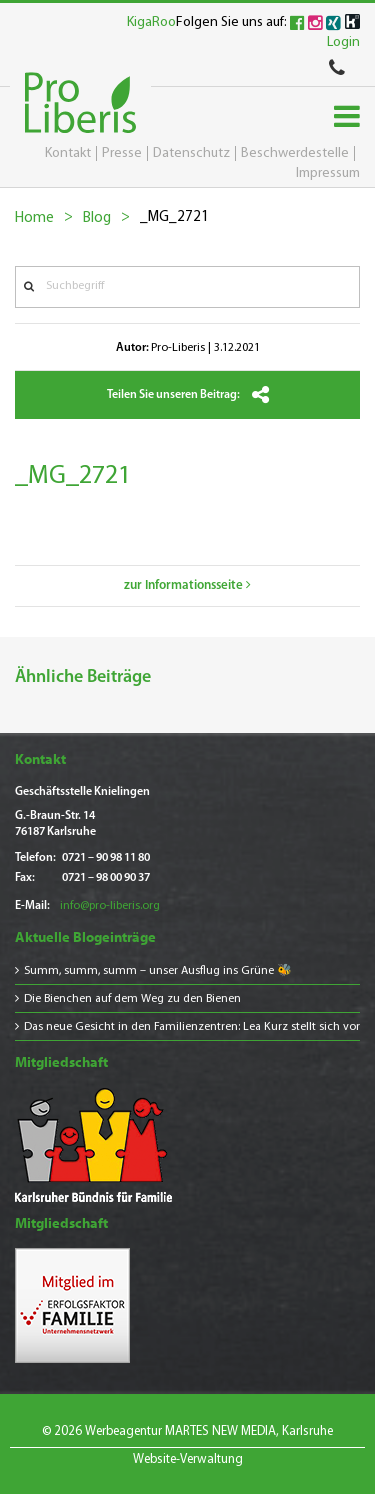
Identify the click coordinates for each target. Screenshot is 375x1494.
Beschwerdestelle (295, 153)
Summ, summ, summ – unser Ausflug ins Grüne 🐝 (158, 971)
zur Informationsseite (187, 585)
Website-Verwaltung (188, 1459)
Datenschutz (191, 153)
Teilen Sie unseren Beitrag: (188, 395)
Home (34, 218)
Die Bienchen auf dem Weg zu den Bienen (132, 999)
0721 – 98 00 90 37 (106, 878)
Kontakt (68, 153)
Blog (97, 218)
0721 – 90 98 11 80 (106, 858)
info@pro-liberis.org (110, 906)
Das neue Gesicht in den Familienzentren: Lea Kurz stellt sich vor (192, 1027)
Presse (122, 153)
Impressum (328, 173)
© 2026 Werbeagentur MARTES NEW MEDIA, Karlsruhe (187, 1431)
